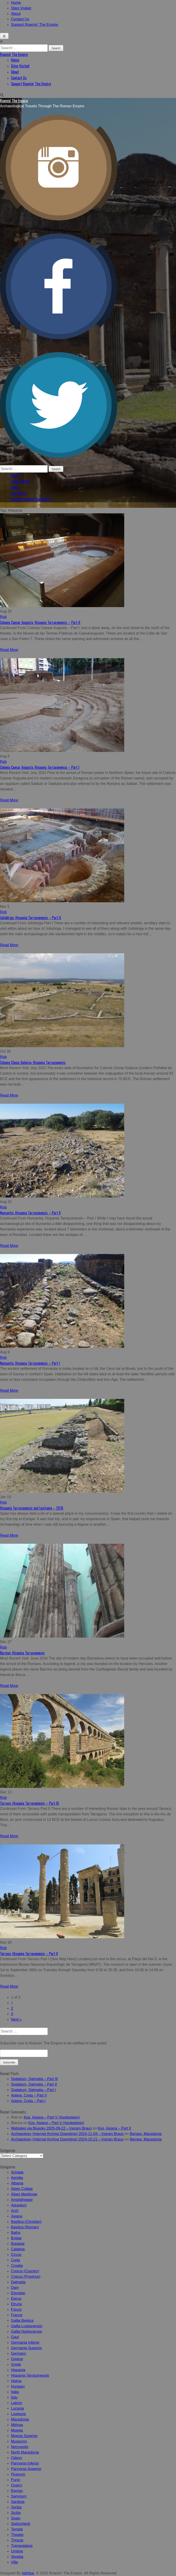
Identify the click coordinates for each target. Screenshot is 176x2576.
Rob (3, 617)
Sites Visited (21, 8)
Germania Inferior (25, 2342)
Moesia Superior (24, 2436)
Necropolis (19, 2447)
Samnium (19, 2496)
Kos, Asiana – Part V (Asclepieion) (52, 2117)
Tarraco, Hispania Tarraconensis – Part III (29, 1803)
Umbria (17, 2551)
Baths (15, 2233)
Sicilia (16, 2513)
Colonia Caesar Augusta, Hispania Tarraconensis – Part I (39, 767)
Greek (16, 2364)
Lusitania (18, 2414)
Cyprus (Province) (25, 2277)
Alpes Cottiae (22, 2189)
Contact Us (20, 19)
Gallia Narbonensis (26, 2331)
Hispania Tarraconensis (30, 2375)
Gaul (15, 2337)
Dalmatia (18, 2282)
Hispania (18, 2370)
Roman (17, 2491)
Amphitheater (22, 2200)
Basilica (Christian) (26, 2222)
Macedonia (20, 2419)
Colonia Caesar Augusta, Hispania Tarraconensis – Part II (40, 622)
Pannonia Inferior (25, 2463)
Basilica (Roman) (25, 2227)
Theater (17, 2535)
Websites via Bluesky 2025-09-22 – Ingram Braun (51, 2128)
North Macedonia (25, 2452)
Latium (16, 2403)
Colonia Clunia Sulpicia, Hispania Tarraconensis (33, 1062)
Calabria (18, 2249)
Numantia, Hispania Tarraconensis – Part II (30, 1213)
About (16, 14)
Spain (15, 2518)
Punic (15, 2480)
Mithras (17, 2425)
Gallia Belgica (22, 2320)
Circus (16, 2255)
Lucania (17, 2408)
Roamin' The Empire (14, 54)
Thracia (17, 2540)
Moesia (17, 2430)
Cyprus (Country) (25, 2271)
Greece (17, 2359)
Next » (16, 2019)
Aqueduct (19, 2205)
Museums (19, 2441)
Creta (15, 2260)
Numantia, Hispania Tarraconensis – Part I (30, 1363)
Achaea (17, 2172)
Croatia (17, 2266)
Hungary (18, 2386)
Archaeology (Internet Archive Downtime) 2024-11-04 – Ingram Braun (67, 2134)
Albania (17, 2183)
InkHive (28, 2573)
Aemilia (17, 2178)
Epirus (16, 2298)
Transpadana (22, 2546)
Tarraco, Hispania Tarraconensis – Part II (29, 1953)
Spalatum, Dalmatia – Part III (34, 2079)
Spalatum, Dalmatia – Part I (33, 2090)
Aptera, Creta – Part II (29, 2095)
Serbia (16, 2507)
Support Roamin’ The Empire (34, 25)
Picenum (18, 2474)
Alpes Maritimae (24, 2194)
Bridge (16, 2238)
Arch (15, 2211)
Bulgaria (18, 2244)
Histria (16, 2381)
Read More (9, 650)
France (16, 2315)
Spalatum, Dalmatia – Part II (34, 2084)
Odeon (16, 2458)
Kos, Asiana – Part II (114, 2128)
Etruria (16, 2304)
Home (16, 3)
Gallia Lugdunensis (26, 2326)
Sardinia (18, 2502)
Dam (15, 2287)
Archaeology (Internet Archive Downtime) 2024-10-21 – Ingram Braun (67, 2139)
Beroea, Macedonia (146, 2134)
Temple (17, 2529)
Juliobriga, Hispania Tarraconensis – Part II (30, 917)
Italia (15, 2392)
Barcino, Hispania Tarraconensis (22, 1653)
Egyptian (18, 2293)
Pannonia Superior (26, 2469)
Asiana (16, 2216)
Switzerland (20, 2524)
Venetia (17, 2557)
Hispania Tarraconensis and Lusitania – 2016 (31, 1508)
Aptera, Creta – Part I (28, 2101)
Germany (18, 2353)
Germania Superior (26, 2348)
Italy (14, 2397)
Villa (14, 2562)
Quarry (16, 2485)
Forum (16, 2309)
